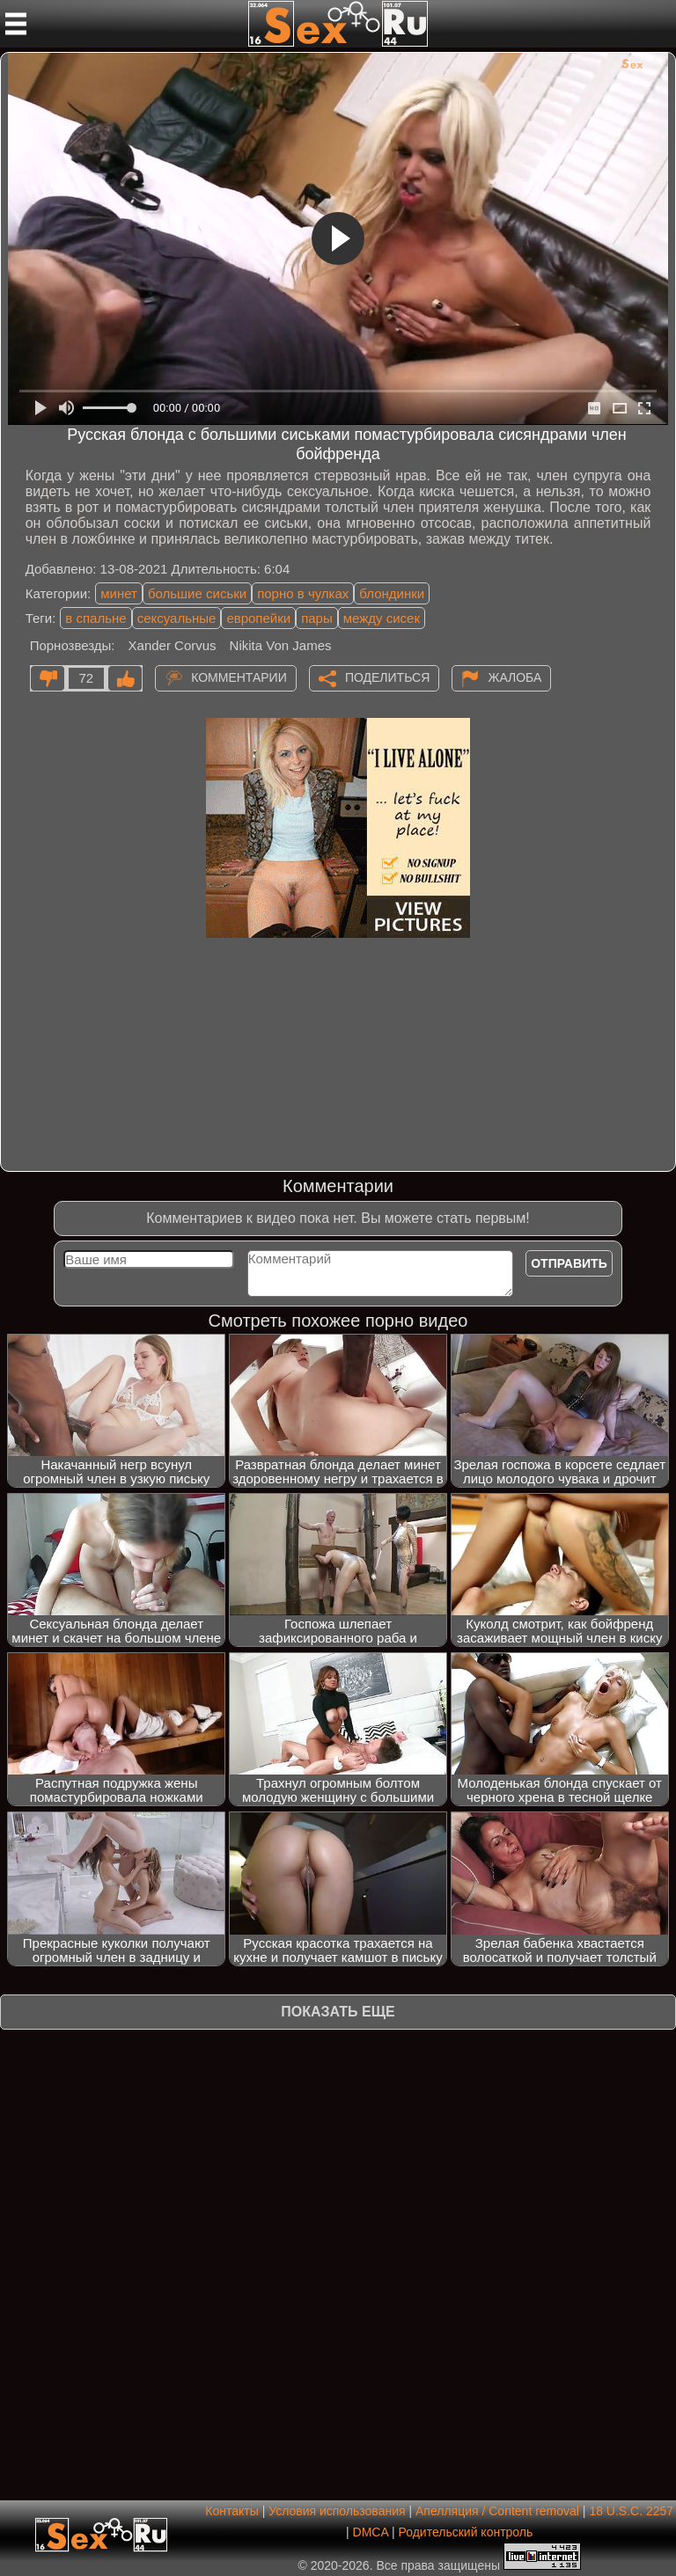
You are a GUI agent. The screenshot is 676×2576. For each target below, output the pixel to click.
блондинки (391, 593)
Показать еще (337, 2011)
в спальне (95, 618)
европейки (258, 618)
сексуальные (177, 618)
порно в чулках (303, 593)
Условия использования (336, 2511)
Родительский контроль (465, 2532)
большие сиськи (197, 593)
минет (118, 593)
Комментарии (239, 677)
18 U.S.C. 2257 (631, 2511)
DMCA (370, 2532)
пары (317, 618)
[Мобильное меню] (16, 24)
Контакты (231, 2511)
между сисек (381, 618)
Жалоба (514, 677)
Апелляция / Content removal (497, 2511)
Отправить (569, 1263)
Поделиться (387, 677)
